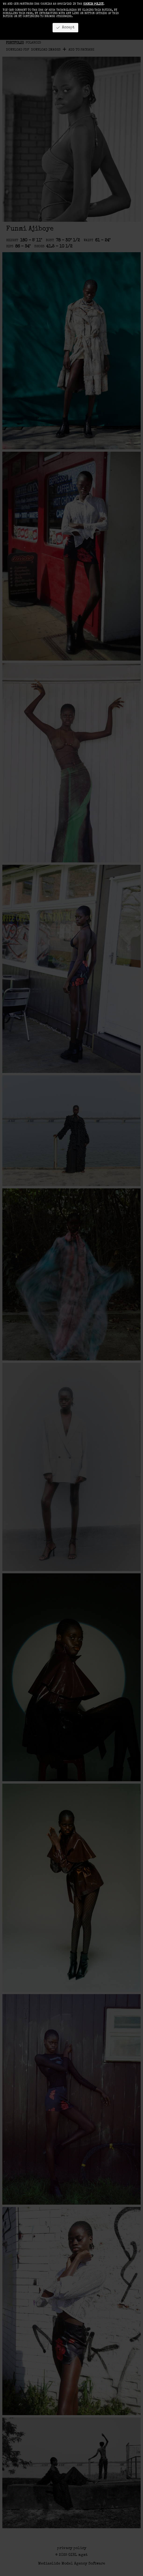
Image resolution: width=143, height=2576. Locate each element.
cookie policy (93, 4)
